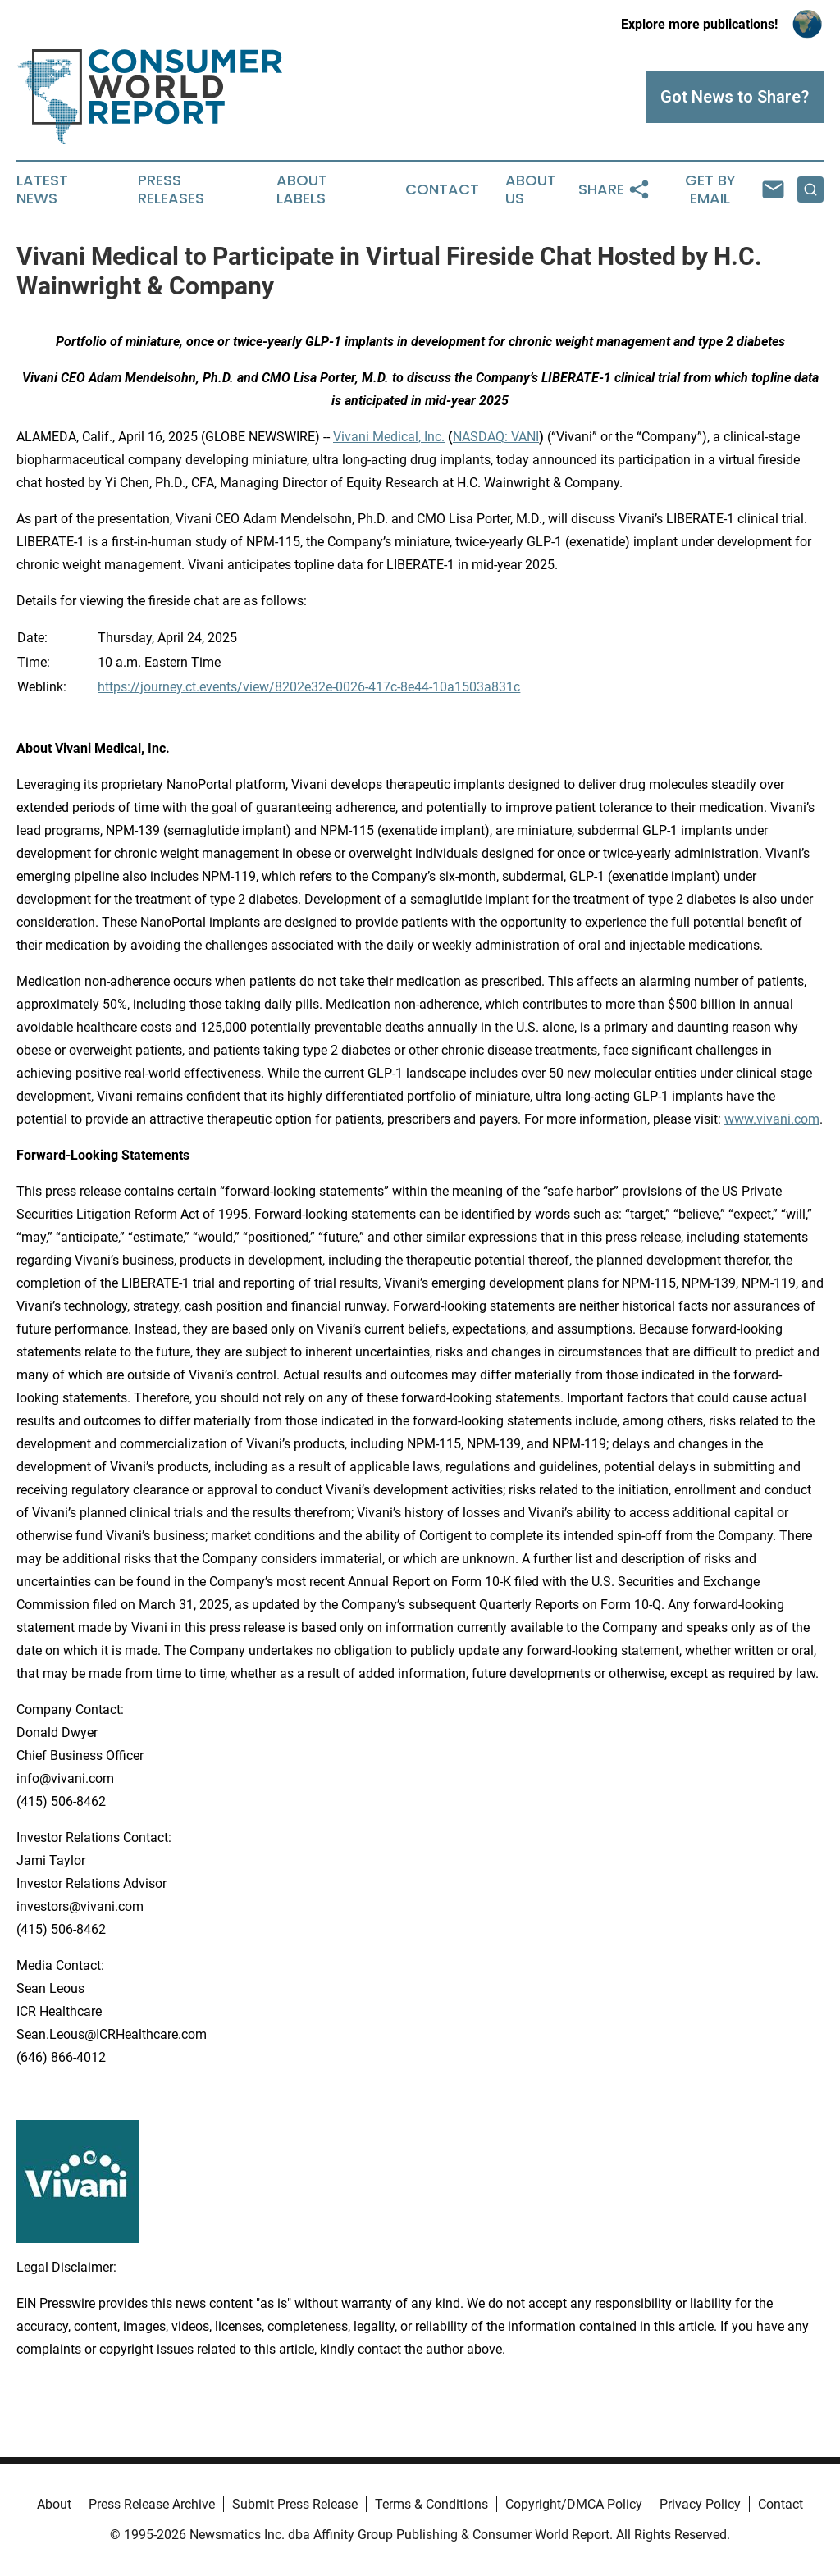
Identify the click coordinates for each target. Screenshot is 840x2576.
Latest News (42, 189)
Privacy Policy (700, 2504)
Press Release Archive (152, 2504)
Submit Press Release (295, 2504)
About (54, 2504)
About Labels (301, 189)
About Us (530, 189)
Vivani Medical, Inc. (389, 437)
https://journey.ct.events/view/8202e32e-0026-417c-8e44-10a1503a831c (309, 687)
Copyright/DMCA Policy (573, 2504)
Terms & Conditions (431, 2504)
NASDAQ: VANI (496, 437)
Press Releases (171, 189)
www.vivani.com (771, 1119)
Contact (442, 189)
